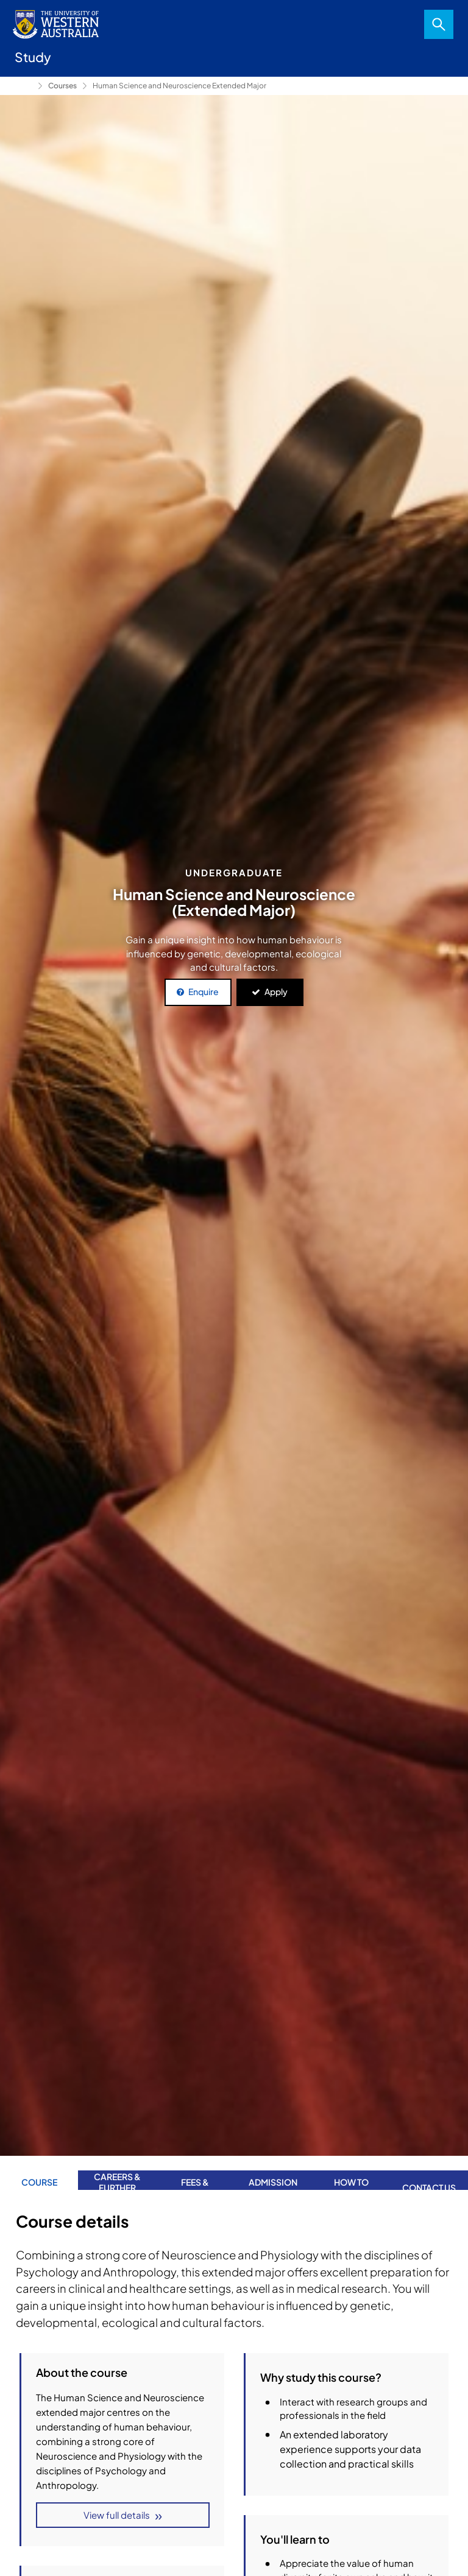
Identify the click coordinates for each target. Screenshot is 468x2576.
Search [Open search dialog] (438, 24)
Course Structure (304, 2470)
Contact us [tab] (429, 2172)
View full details (116, 2515)
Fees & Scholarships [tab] (195, 2173)
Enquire (203, 991)
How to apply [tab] (351, 2173)
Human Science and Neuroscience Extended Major (179, 85)
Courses (62, 85)
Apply (276, 991)
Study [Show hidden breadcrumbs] (24, 86)
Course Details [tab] (39, 2173)
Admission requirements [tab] (273, 2173)
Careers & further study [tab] (117, 2173)
